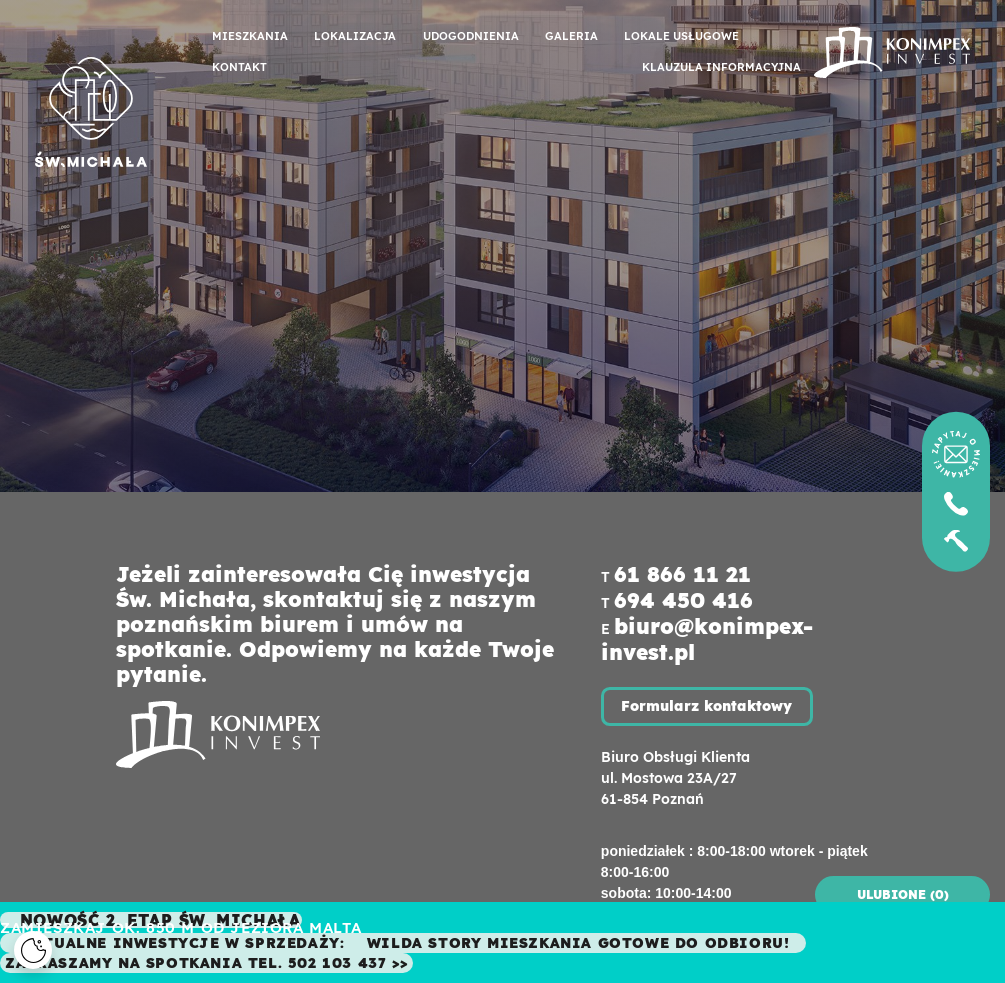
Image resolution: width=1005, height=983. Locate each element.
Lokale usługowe (681, 36)
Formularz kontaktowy (706, 706)
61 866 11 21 (682, 574)
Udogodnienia (471, 36)
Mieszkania (250, 36)
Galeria (571, 36)
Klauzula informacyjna (721, 67)
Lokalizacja (355, 36)
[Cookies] (33, 950)
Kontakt (239, 67)
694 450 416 (683, 600)
